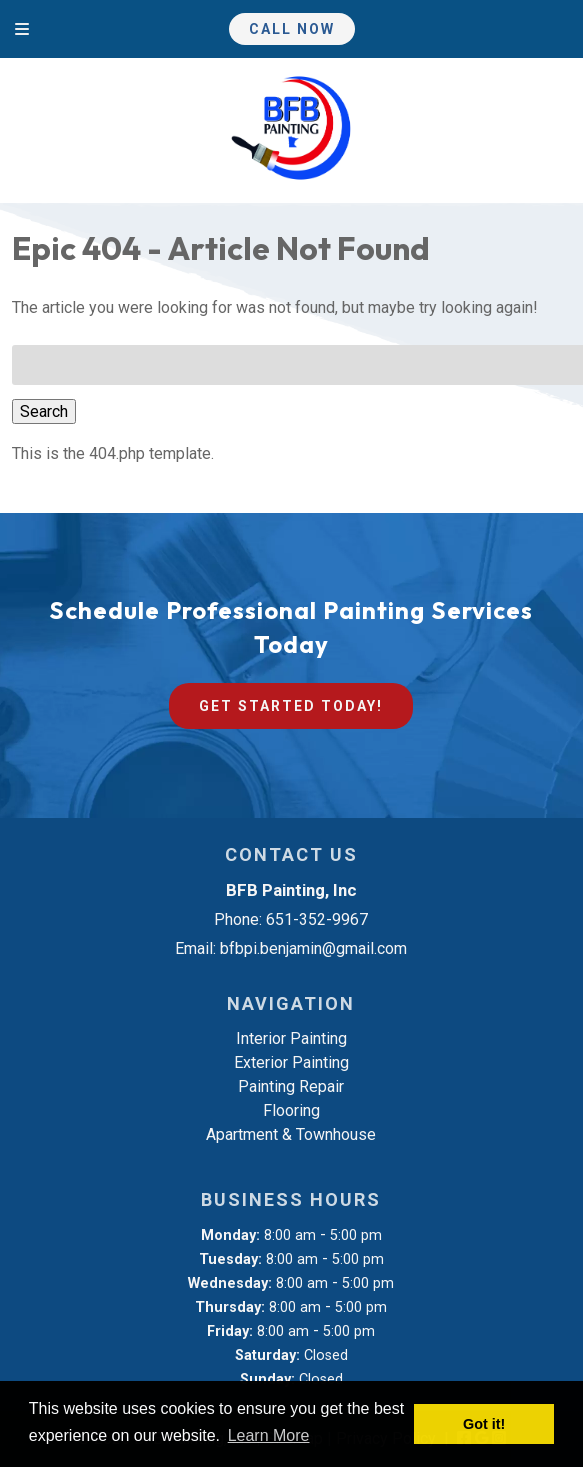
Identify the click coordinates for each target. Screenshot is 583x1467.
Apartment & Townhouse (291, 1134)
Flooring (291, 1110)
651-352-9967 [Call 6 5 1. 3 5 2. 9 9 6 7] (317, 919)
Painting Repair (291, 1086)
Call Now (292, 29)
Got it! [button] (484, 1424)
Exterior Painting (291, 1062)
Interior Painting (291, 1038)
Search (44, 411)
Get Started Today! (291, 706)
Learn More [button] (269, 1435)
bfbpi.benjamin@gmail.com (313, 948)
